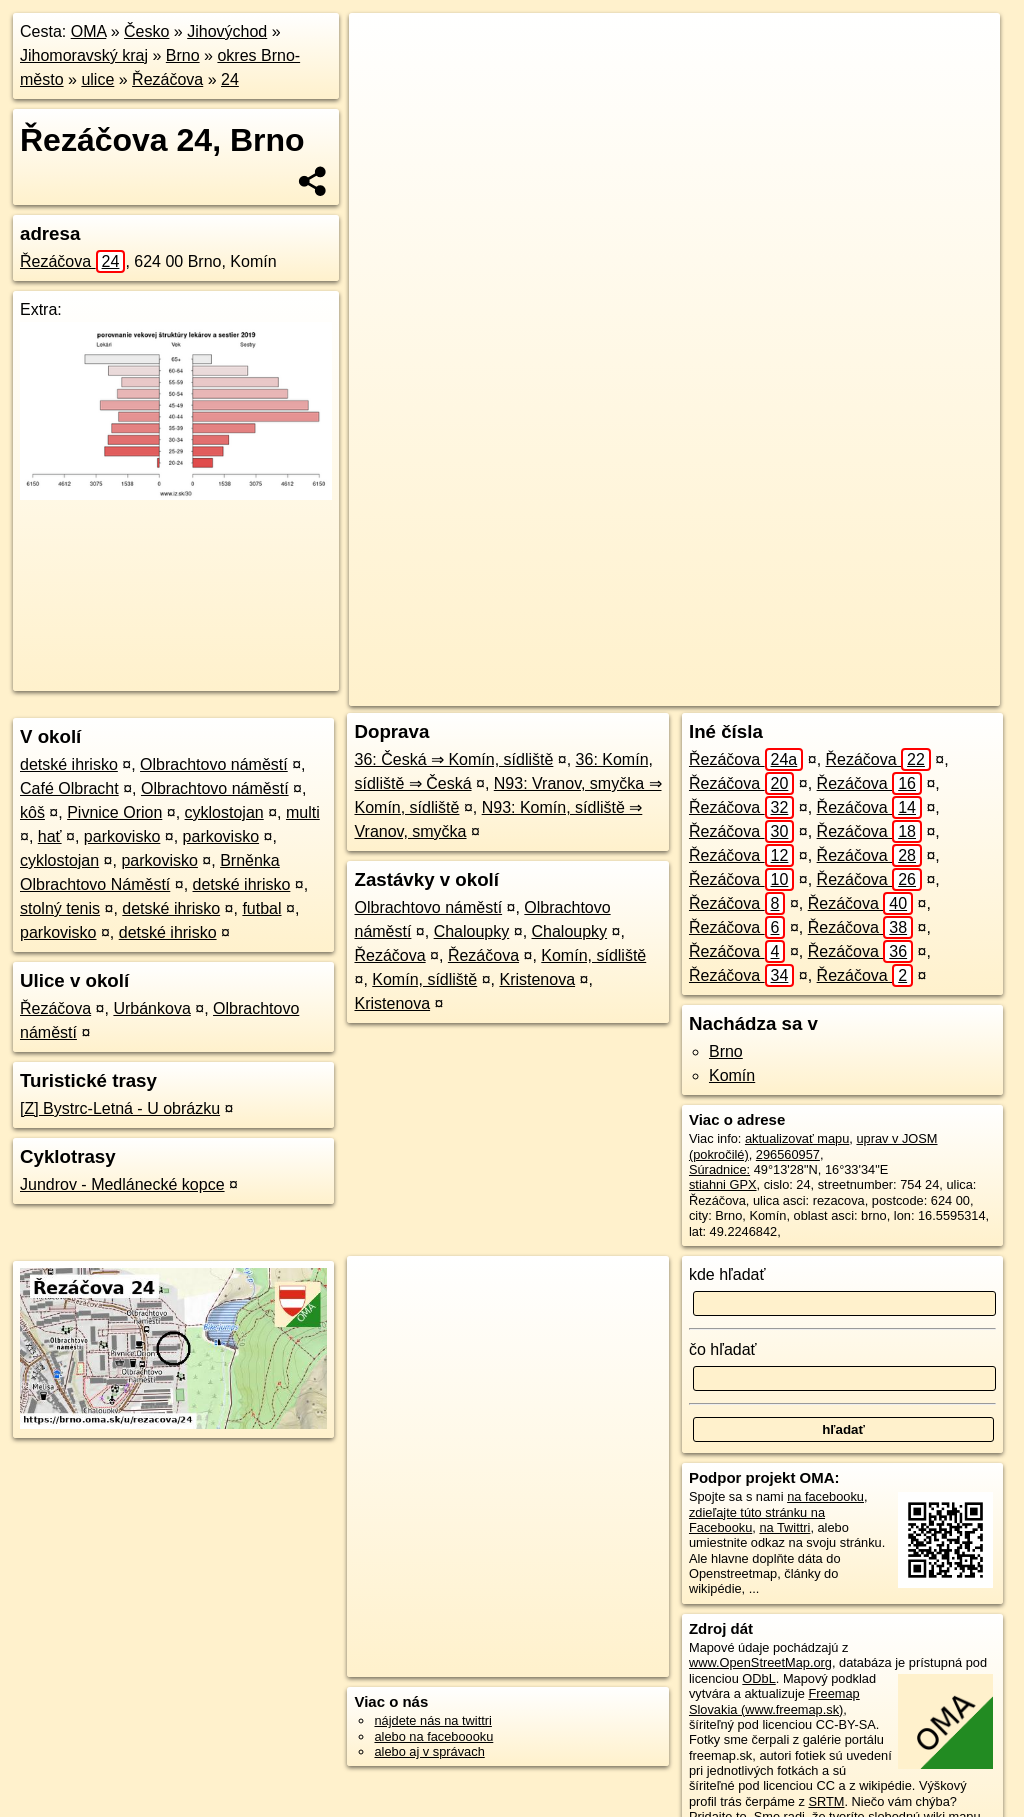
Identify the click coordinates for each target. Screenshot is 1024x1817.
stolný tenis (60, 908)
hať (50, 836)
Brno (183, 55)
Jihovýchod (227, 31)
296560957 (788, 1154)
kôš (32, 812)
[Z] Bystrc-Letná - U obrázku (120, 1108)
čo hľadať (723, 1349)
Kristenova (537, 979)
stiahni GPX (723, 1184)
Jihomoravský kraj (84, 55)
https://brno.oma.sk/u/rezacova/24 (905, 691)
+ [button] (383, 47)
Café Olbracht (69, 788)
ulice (97, 79)
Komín (732, 1075)
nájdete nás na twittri (432, 1720)
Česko (146, 31)
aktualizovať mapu (797, 1138)
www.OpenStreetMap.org (760, 1662)
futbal (261, 908)
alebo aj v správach (429, 1751)
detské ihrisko (69, 764)
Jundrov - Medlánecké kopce (122, 1184)
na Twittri (784, 1527)
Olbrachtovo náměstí (214, 764)
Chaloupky (472, 931)
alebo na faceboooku (433, 1736)
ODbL (758, 1678)
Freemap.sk (749, 691)
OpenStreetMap (646, 691)
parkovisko (122, 836)
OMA (89, 31)
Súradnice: (719, 1169)
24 (230, 79)
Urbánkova (151, 1008)
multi (303, 812)
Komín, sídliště (593, 955)
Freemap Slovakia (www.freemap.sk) (774, 1701)
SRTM (826, 1801)
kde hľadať (727, 1274)
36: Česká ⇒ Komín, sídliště (453, 759)
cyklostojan (224, 812)
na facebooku (825, 1496)
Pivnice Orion (114, 812)
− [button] (383, 78)
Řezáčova (167, 79)
